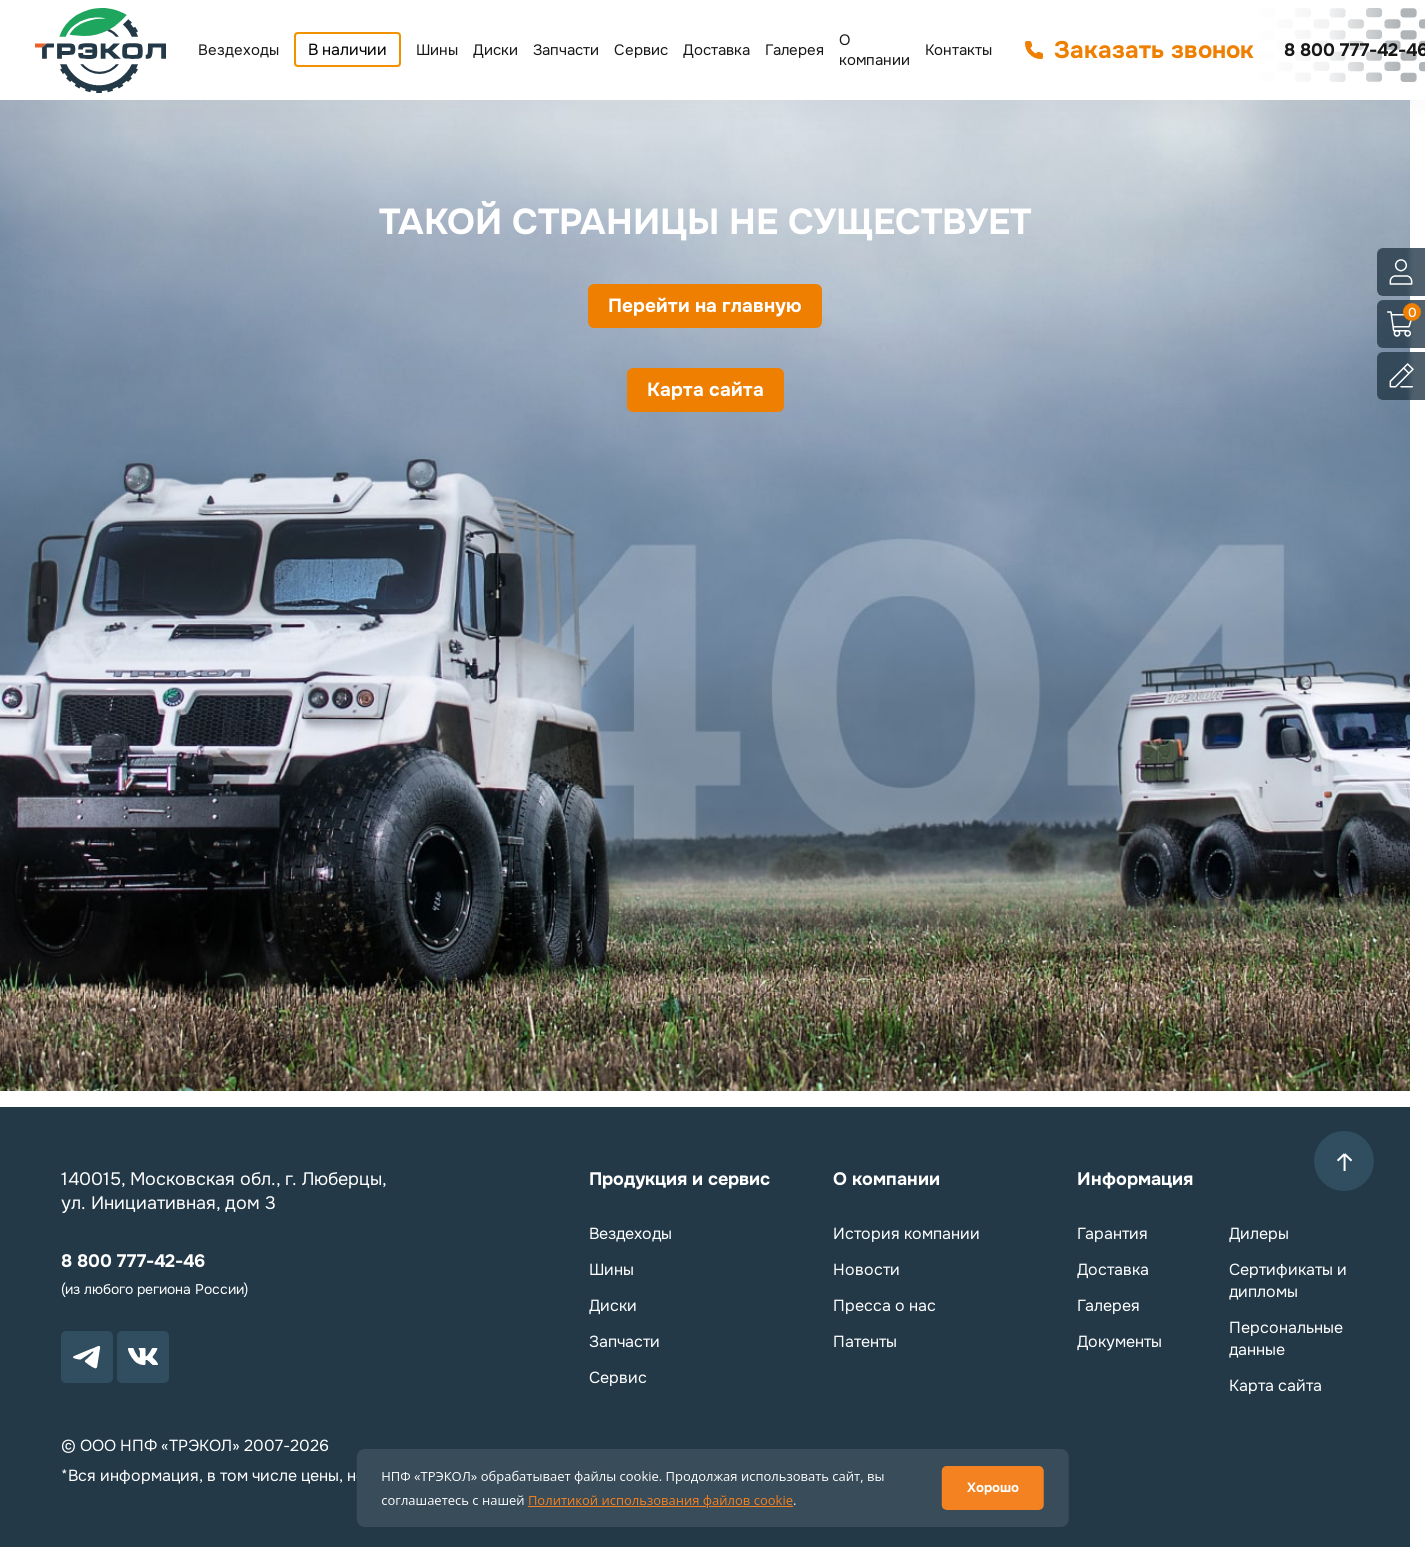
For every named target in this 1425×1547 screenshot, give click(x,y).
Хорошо (993, 1487)
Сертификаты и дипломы (1288, 1280)
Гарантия (1112, 1233)
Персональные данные (1286, 1338)
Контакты (958, 50)
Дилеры (1259, 1233)
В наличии (347, 49)
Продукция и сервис (679, 1179)
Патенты (865, 1341)
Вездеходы (238, 50)
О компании (874, 50)
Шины (437, 50)
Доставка (716, 50)
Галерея (794, 50)
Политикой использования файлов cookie (660, 1500)
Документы (1119, 1341)
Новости (866, 1269)
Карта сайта (705, 402)
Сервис (641, 50)
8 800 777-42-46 (133, 1261)
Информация (1135, 1179)
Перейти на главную (705, 310)
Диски (495, 50)
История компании (906, 1233)
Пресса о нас (884, 1305)
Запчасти (566, 50)
